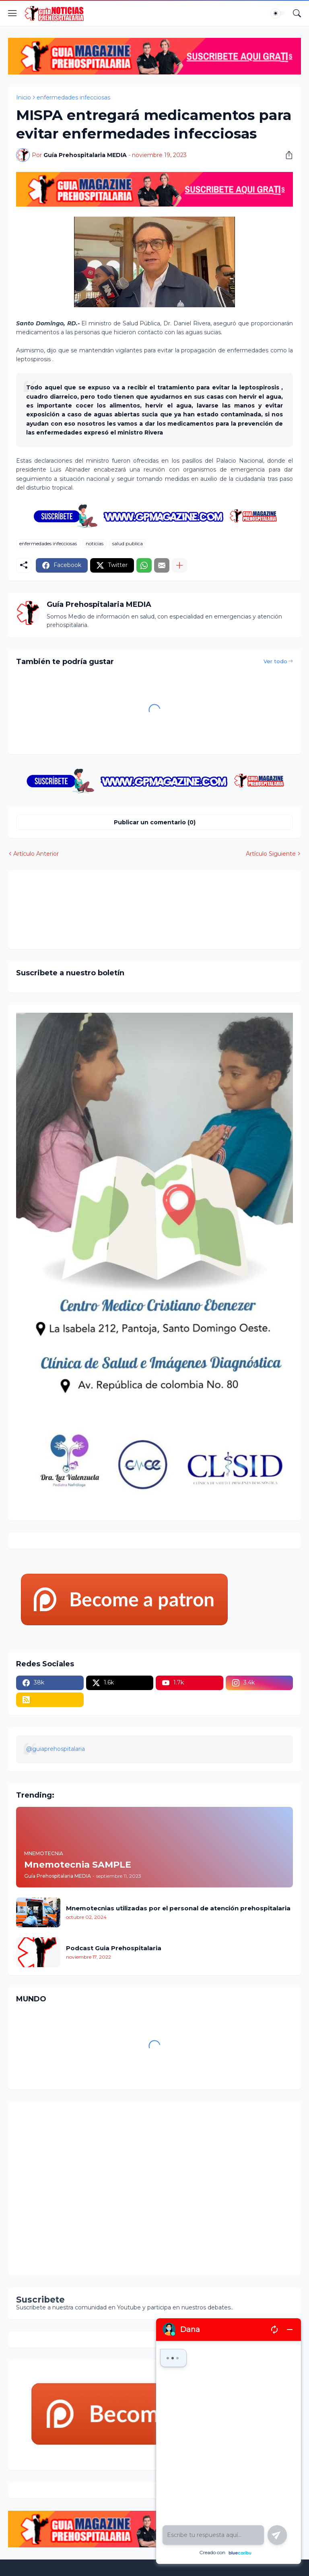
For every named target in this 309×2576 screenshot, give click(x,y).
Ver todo (275, 661)
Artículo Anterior (36, 853)
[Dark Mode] (278, 13)
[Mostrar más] (179, 565)
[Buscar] (297, 13)
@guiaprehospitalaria (55, 1749)
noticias (94, 543)
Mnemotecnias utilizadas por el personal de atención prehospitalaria (178, 1908)
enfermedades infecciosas (73, 97)
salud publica (127, 543)
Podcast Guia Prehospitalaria (113, 1948)
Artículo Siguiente (271, 853)
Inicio (23, 97)
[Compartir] (286, 155)
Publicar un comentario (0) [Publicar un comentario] (155, 822)
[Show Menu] (12, 13)
